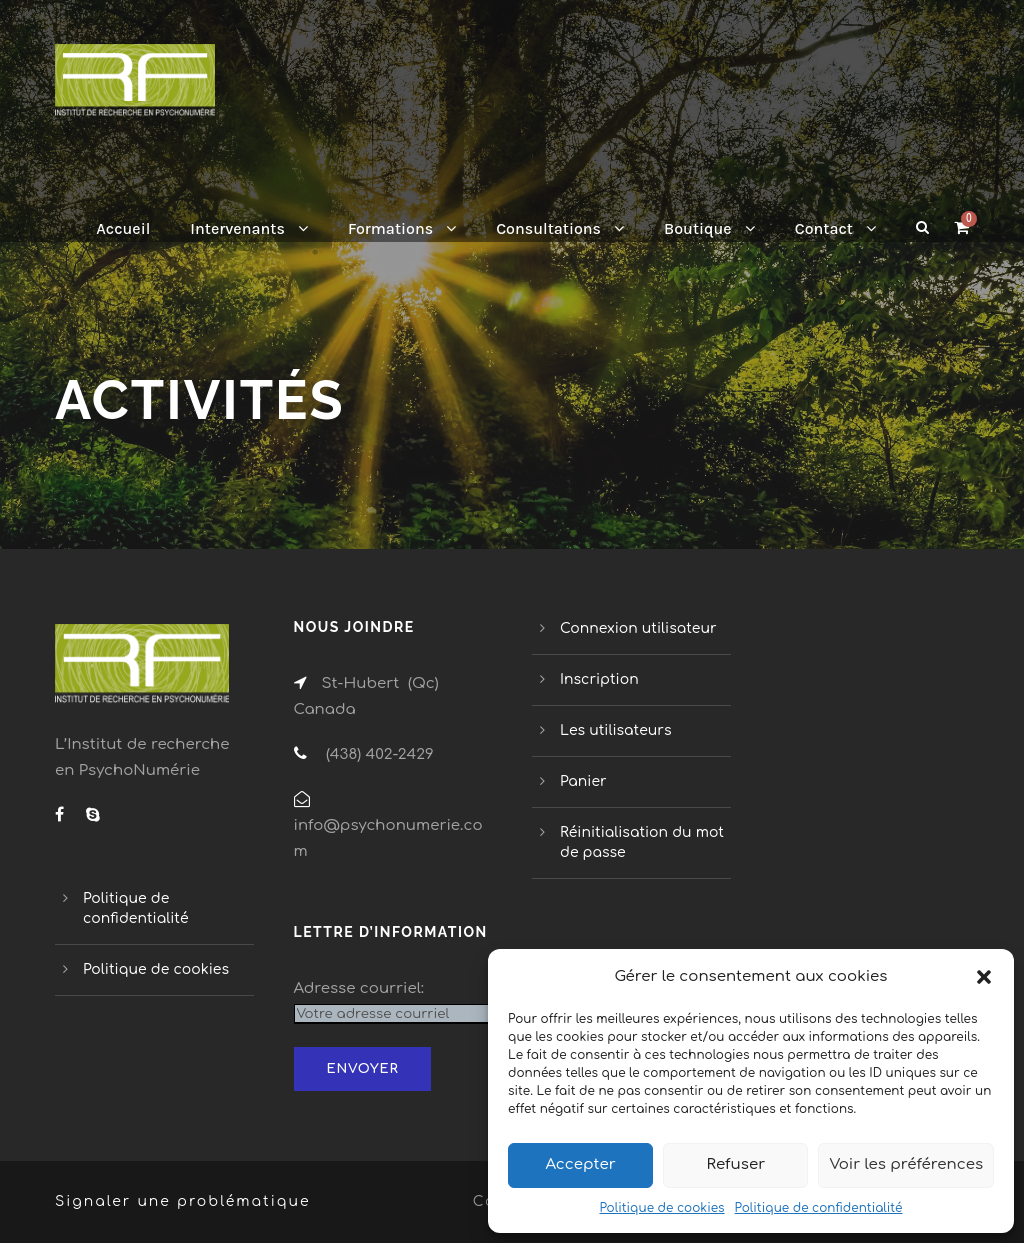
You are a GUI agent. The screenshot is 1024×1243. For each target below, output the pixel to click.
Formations (390, 228)
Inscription (599, 679)
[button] (984, 977)
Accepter (580, 1164)
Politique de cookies (661, 1208)
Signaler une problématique (183, 1201)
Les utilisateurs (615, 730)
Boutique (698, 228)
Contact (824, 228)
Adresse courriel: (359, 988)
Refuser (736, 1164)
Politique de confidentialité (819, 1208)
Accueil (123, 228)
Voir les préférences (906, 1164)
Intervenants (237, 228)
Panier (583, 781)
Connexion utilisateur (638, 628)
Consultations (548, 228)
